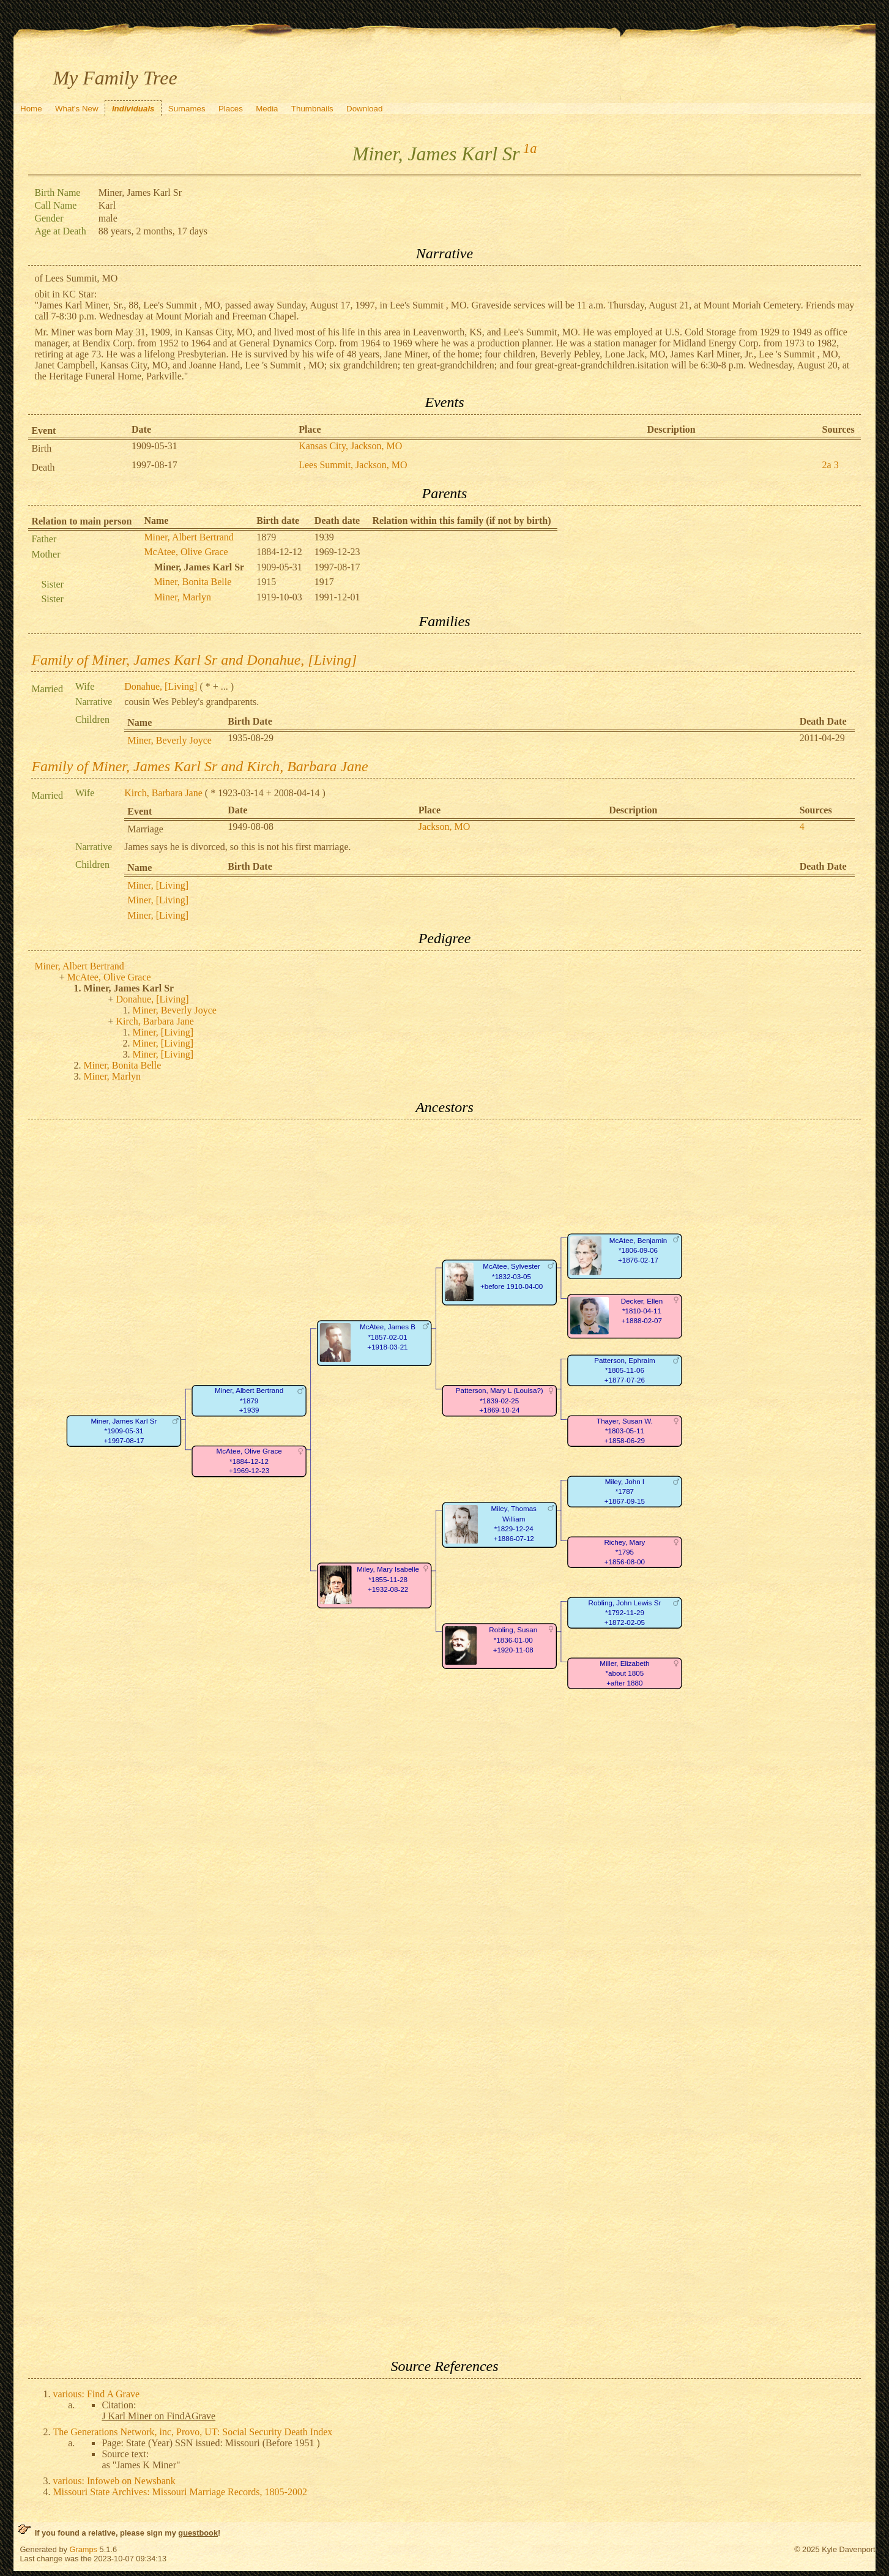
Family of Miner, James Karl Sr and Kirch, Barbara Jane (199, 766)
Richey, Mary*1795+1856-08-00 (624, 1552)
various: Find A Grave (96, 2394)
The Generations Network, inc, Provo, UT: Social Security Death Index (192, 2432)
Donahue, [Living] (160, 686)
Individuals (133, 108)
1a (530, 148)
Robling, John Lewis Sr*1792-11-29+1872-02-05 (625, 1613)
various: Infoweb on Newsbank (114, 2481)
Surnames (187, 108)
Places (230, 108)
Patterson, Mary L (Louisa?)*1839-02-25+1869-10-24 (499, 1401)
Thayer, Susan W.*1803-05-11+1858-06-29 (625, 1431)
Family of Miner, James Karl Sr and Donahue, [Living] (194, 660)
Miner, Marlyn (182, 597)
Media (267, 108)
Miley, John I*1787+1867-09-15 (624, 1491)
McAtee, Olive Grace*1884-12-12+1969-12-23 (249, 1461)
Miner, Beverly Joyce (169, 740)
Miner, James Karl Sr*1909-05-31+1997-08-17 (124, 1431)
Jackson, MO (444, 826)
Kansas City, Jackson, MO (350, 446)
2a (826, 465)
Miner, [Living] (157, 885)
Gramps (83, 2549)
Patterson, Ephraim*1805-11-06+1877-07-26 (625, 1370)
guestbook (198, 2532)
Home (31, 108)
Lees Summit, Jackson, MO (353, 465)
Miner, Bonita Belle (192, 582)
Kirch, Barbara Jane (163, 793)
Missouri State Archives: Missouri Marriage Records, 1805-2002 (180, 2492)
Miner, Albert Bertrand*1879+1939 (249, 1401)
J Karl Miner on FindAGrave (158, 2416)
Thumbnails (312, 108)
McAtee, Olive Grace (186, 552)
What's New (77, 108)
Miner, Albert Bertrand (188, 537)
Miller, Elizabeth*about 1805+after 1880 (625, 1673)
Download (364, 108)
